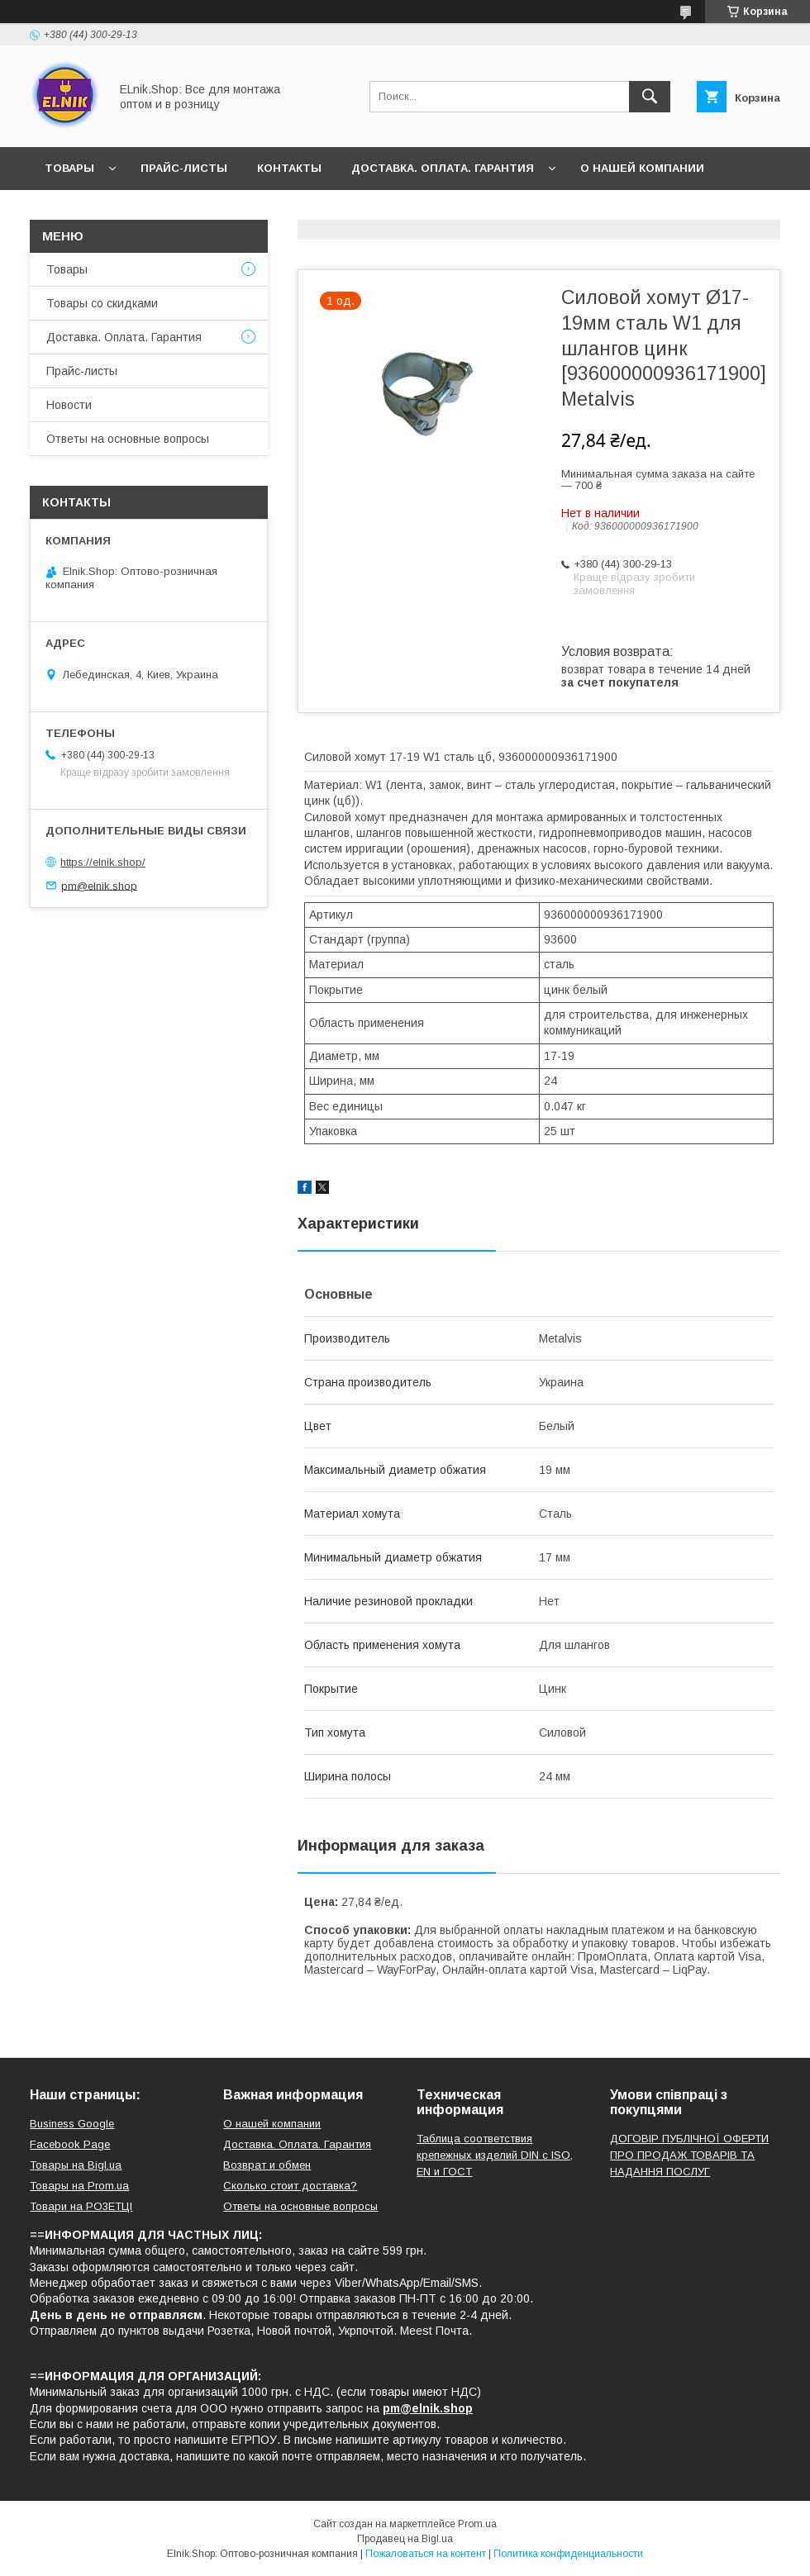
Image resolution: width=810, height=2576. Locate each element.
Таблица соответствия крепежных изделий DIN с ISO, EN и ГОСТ (495, 2155)
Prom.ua (477, 2524)
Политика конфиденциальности (568, 2553)
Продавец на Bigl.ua (405, 2539)
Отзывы (160, 211)
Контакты (289, 168)
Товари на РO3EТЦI (81, 2206)
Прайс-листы (184, 168)
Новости (74, 211)
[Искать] (649, 96)
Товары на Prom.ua (79, 2185)
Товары (69, 168)
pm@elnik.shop (99, 885)
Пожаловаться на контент (425, 2553)
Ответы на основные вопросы (319, 211)
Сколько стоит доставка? (290, 2185)
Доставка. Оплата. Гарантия (442, 168)
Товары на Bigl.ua (76, 2165)
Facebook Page (70, 2144)
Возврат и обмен (267, 2165)
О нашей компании (642, 168)
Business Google (72, 2123)
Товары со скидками (102, 303)
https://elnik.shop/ (102, 862)
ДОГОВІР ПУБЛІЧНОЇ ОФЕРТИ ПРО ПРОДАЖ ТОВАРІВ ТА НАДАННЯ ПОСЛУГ (689, 2155)
